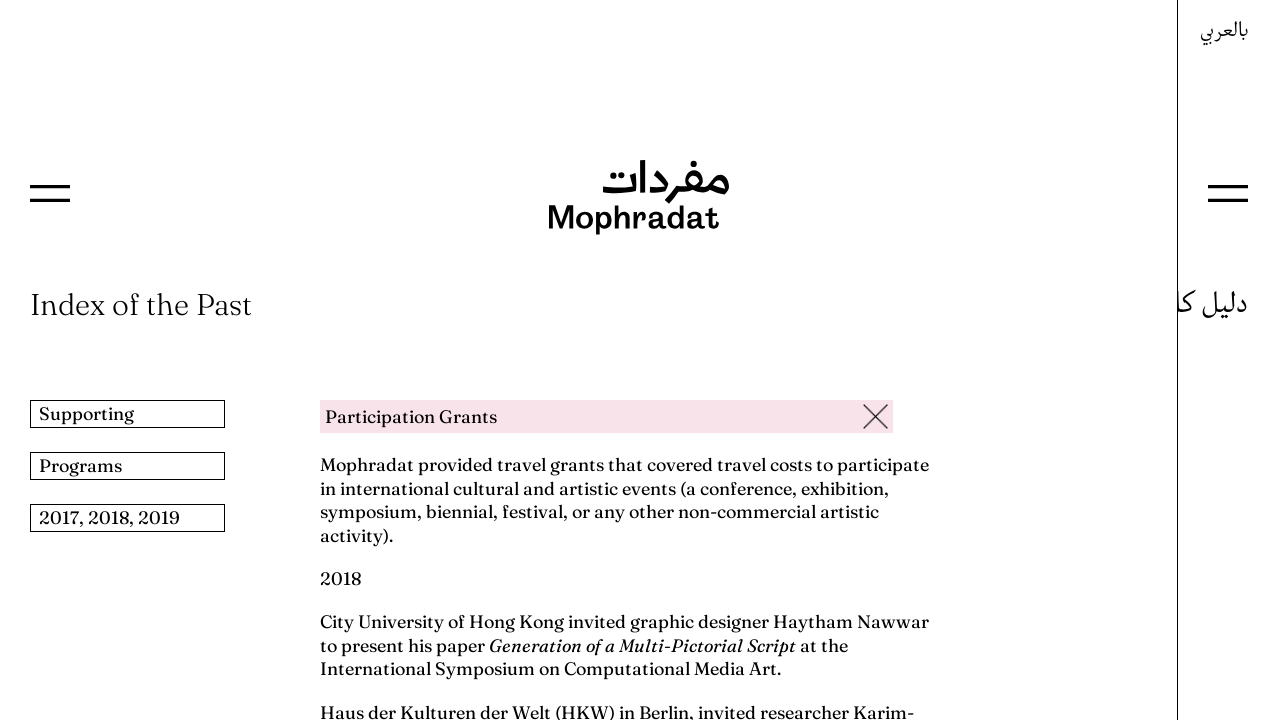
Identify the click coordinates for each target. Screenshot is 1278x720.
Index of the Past (141, 304)
